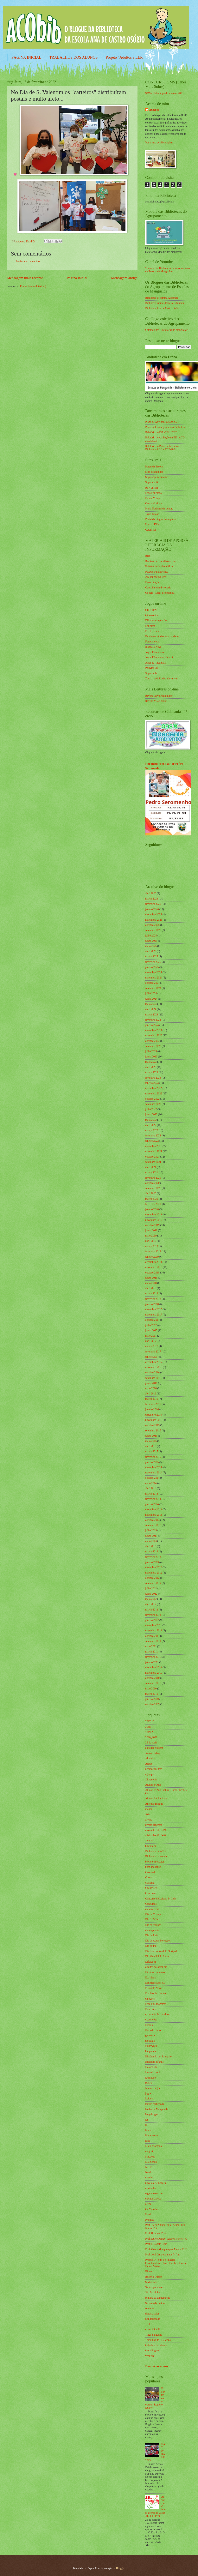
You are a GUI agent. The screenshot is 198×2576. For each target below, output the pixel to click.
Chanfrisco (151, 1888)
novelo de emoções (155, 2183)
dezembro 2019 (153, 1214)
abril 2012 (150, 1604)
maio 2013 (151, 1541)
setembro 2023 (153, 1046)
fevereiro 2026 (153, 903)
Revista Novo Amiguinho (159, 695)
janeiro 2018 (152, 1304)
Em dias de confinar (156, 1993)
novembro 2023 (153, 1035)
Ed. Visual (150, 1977)
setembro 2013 (153, 1525)
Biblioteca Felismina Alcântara (161, 297)
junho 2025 (151, 940)
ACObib (154, 109)
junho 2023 (151, 1056)
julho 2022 (151, 1109)
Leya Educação (153, 492)
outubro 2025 (152, 925)
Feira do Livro (153, 2030)
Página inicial (77, 278)
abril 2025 (150, 951)
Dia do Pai (150, 1945)
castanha (150, 1882)
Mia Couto (151, 2161)
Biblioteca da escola (156, 1856)
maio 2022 (151, 1119)
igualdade (150, 2077)
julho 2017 (151, 1325)
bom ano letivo (153, 1866)
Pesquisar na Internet (156, 571)
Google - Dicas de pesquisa (160, 592)
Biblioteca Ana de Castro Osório (162, 308)
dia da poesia (152, 1930)
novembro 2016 (153, 1367)
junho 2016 (151, 1383)
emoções (150, 1998)
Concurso (150, 1893)
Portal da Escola (154, 466)
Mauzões (150, 2156)
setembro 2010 (153, 1683)
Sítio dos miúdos (154, 471)
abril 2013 (150, 1546)
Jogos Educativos (154, 652)
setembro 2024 (153, 988)
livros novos (151, 2135)
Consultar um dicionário (158, 587)
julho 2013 (151, 1530)
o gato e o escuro (154, 2193)
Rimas (148, 2271)
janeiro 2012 (152, 1620)
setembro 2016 (153, 1377)
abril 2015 (150, 1446)
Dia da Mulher (153, 1924)
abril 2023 (150, 1067)
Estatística (150, 2009)
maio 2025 (151, 946)
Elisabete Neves (154, 1988)
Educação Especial (155, 1982)
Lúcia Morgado (153, 2146)
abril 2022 (150, 1125)
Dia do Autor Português (158, 1940)
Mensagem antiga (124, 278)
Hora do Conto (153, 2072)
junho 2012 (151, 1593)
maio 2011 (150, 1646)
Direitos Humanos (155, 1972)
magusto (149, 2151)
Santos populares (154, 2287)
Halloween (151, 2045)
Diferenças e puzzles (156, 620)
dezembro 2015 (153, 1414)
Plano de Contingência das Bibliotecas (165, 427)
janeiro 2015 (152, 1462)
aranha (148, 1809)
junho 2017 (151, 1330)
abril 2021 (150, 1167)
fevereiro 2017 (153, 1351)
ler (146, 2119)
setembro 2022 (153, 1104)
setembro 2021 (153, 1161)
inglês (148, 2082)
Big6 (147, 555)
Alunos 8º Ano (153, 1784)
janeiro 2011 (152, 1662)
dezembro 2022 (153, 1088)
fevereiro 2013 (153, 1557)
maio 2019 (151, 1235)
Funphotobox (152, 641)
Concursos (150, 1903)
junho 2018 (151, 1277)
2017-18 (149, 1721)
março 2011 (151, 1651)
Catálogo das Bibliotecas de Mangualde (166, 329)
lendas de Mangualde (156, 2109)
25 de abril (151, 1742)
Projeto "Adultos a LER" (125, 57)
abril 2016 (150, 1393)
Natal (148, 2172)
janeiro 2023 (152, 1082)
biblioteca (150, 1846)
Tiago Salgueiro (153, 2334)
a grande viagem (154, 1747)
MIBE (148, 2167)
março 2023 (151, 1072)
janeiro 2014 (152, 1504)
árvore (148, 1819)
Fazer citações (153, 582)
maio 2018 (151, 1283)
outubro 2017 (152, 1319)
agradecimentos (153, 1768)
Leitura (149, 2098)
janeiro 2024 (152, 1025)
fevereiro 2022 (153, 1135)
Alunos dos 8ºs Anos (156, 1798)
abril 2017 (150, 1340)
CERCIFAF (151, 610)
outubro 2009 (152, 1704)
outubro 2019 (152, 1225)
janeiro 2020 (152, 1209)
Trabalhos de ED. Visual (158, 2339)
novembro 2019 (153, 1220)
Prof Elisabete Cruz (155, 2233)
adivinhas (150, 1758)
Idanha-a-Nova (153, 646)
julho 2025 (151, 935)
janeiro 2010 (152, 1699)
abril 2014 (150, 1488)
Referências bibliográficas (159, 566)
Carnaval (150, 1872)
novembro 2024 (153, 977)
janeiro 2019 (152, 1256)
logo (147, 2140)
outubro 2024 (152, 982)
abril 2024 (150, 1009)
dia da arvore (152, 1909)
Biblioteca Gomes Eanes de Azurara (164, 303)
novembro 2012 (153, 1572)
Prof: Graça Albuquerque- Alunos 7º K (166, 2249)
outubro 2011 (152, 1635)
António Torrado (154, 1803)
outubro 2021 (152, 1156)
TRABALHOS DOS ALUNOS (73, 57)
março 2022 (151, 1130)
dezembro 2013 (153, 1509)
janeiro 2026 (152, 909)
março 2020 (151, 1198)
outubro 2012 (152, 1577)
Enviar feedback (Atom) (33, 286)
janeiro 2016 (152, 1409)
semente (149, 2308)
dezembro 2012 (153, 1567)
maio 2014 (151, 1483)
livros (148, 2130)
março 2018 (151, 1293)
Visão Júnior (152, 514)
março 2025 (151, 956)
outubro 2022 (152, 1098)
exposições (151, 2019)
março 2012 (151, 1609)
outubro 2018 (152, 1272)
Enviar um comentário (28, 261)
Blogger (120, 2568)
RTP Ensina (151, 487)
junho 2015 (151, 1435)
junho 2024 (151, 998)
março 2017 (151, 1346)
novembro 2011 (153, 1630)
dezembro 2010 (153, 1667)
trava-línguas (152, 2350)
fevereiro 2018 (153, 1298)
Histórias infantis (154, 2061)
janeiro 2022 (152, 1140)
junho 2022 (151, 1114)
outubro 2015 (152, 1425)
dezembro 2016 (153, 1362)
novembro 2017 (153, 1314)
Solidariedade (152, 2318)
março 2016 (151, 1398)
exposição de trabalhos (157, 2014)
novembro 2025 (153, 919)
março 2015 (151, 1451)
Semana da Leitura (155, 2303)
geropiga (150, 2040)
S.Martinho (151, 2282)
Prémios (149, 2219)
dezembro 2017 (153, 1309)
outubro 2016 (152, 1372)
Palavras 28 (151, 667)
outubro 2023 (152, 1040)
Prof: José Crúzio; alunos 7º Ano (162, 2254)
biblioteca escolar (154, 1861)
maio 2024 (151, 1003)
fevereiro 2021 (153, 1177)
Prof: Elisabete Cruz (156, 2243)
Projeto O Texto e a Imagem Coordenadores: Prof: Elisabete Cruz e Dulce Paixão (165, 2263)
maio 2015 (151, 1441)
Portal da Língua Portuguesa (160, 519)
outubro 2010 (152, 1677)
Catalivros (150, 529)
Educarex (150, 625)
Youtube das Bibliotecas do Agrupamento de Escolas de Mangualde (167, 270)
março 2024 (151, 1014)
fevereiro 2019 (153, 1251)
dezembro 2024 (153, 972)
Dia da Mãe (151, 1919)
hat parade (150, 2051)
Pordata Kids (152, 524)
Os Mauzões (152, 2209)
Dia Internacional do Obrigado (161, 1951)
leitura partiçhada (154, 2104)
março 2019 (151, 1246)
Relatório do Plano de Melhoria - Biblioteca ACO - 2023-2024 (163, 448)
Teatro (148, 2324)
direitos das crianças (156, 1966)
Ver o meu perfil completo (159, 142)
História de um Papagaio (158, 2056)
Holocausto (151, 2067)
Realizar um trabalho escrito (160, 561)
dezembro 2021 (153, 1146)
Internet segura (153, 2088)
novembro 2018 (153, 1267)
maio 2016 (151, 1388)
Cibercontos (151, 615)
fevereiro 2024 (153, 1019)
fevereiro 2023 (153, 1077)
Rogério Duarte (153, 2276)
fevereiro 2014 (153, 1498)
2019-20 (149, 1732)
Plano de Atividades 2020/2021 (162, 421)
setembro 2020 (153, 1188)
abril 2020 (150, 1193)
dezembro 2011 (153, 1625)
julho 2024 (151, 993)
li (146, 2124)
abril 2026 (150, 893)
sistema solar (152, 2313)
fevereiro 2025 (153, 961)
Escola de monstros (155, 2003)
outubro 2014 (152, 1477)
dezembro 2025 (153, 914)
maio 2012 (151, 1599)
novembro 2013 (153, 1514)
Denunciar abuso (156, 2366)
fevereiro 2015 (153, 1456)
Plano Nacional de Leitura (159, 508)
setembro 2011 (153, 1641)
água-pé (149, 1774)
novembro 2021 (153, 1151)
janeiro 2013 (152, 1562)
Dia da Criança (153, 1914)
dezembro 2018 (153, 1262)
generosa (150, 2035)
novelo (149, 2177)
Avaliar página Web (155, 576)
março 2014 (151, 1493)
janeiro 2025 (152, 967)
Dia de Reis (151, 1935)
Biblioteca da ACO (155, 1851)
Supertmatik (151, 482)
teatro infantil (152, 2329)
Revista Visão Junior (156, 701)
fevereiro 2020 (153, 1204)
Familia (149, 2025)
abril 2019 (150, 1240)
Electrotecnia (152, 631)
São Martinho (152, 2292)
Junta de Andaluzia (155, 662)
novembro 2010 (153, 1672)
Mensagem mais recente (25, 278)
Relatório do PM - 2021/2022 (161, 432)
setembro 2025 (153, 930)
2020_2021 (151, 1737)
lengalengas (151, 2114)
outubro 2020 (152, 1183)
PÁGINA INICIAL (26, 57)
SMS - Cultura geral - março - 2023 (164, 93)
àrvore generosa (153, 1824)
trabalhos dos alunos (156, 2345)
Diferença (150, 1961)
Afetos (148, 1763)
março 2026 (151, 898)
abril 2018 (150, 1288)
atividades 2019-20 (155, 1835)
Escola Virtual (152, 498)
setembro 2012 (153, 1583)
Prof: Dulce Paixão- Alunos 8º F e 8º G (166, 2238)
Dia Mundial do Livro (157, 1956)
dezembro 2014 (153, 1467)
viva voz (149, 2355)
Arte (147, 1814)
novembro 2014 (153, 1472)
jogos (148, 2093)
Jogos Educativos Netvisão (159, 657)
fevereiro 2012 (153, 1614)
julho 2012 (151, 1588)
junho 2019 (151, 1230)
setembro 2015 (153, 1430)
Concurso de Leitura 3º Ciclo (160, 1898)
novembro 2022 (153, 1093)
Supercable (151, 673)
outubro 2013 (152, 1520)
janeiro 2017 (152, 1356)
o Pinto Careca (153, 2198)
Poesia (148, 2214)
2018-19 (149, 1726)
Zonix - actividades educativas (161, 678)
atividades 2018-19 (155, 1830)
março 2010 (151, 1693)
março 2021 (151, 1172)
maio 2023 (151, 1061)
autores (149, 1840)
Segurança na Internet (157, 477)
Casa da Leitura (153, 503)
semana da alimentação (157, 2297)
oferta (148, 2203)
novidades (150, 2188)
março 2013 (151, 1551)
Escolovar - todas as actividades (162, 636)
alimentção (151, 1779)
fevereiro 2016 (153, 1404)
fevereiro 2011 (153, 1656)
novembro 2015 (153, 1419)
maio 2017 (151, 1335)
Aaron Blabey (152, 1753)
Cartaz (148, 1877)
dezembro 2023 (153, 1030)
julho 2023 (151, 1051)
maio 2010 (151, 1688)
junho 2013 (151, 1535)
